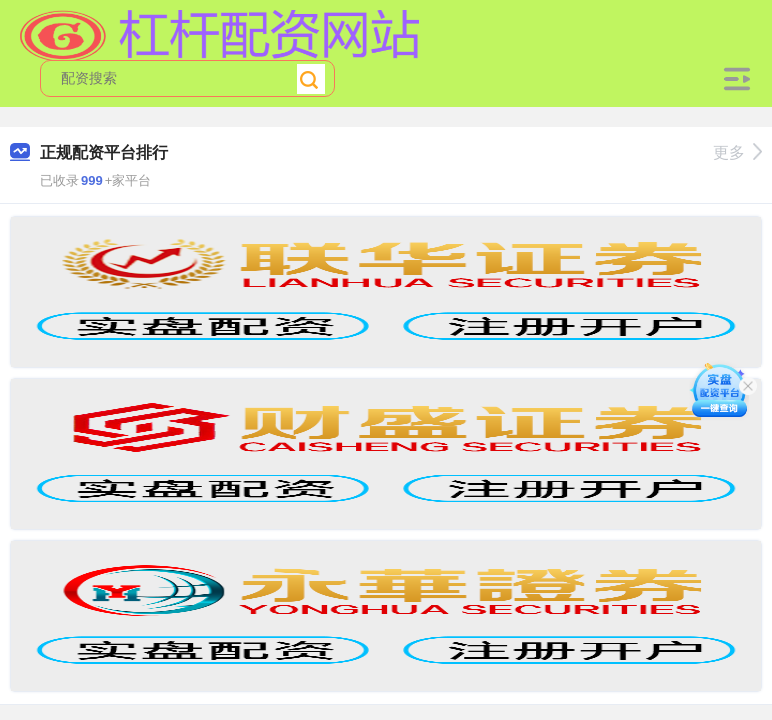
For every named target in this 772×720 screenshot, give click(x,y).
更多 (737, 152)
